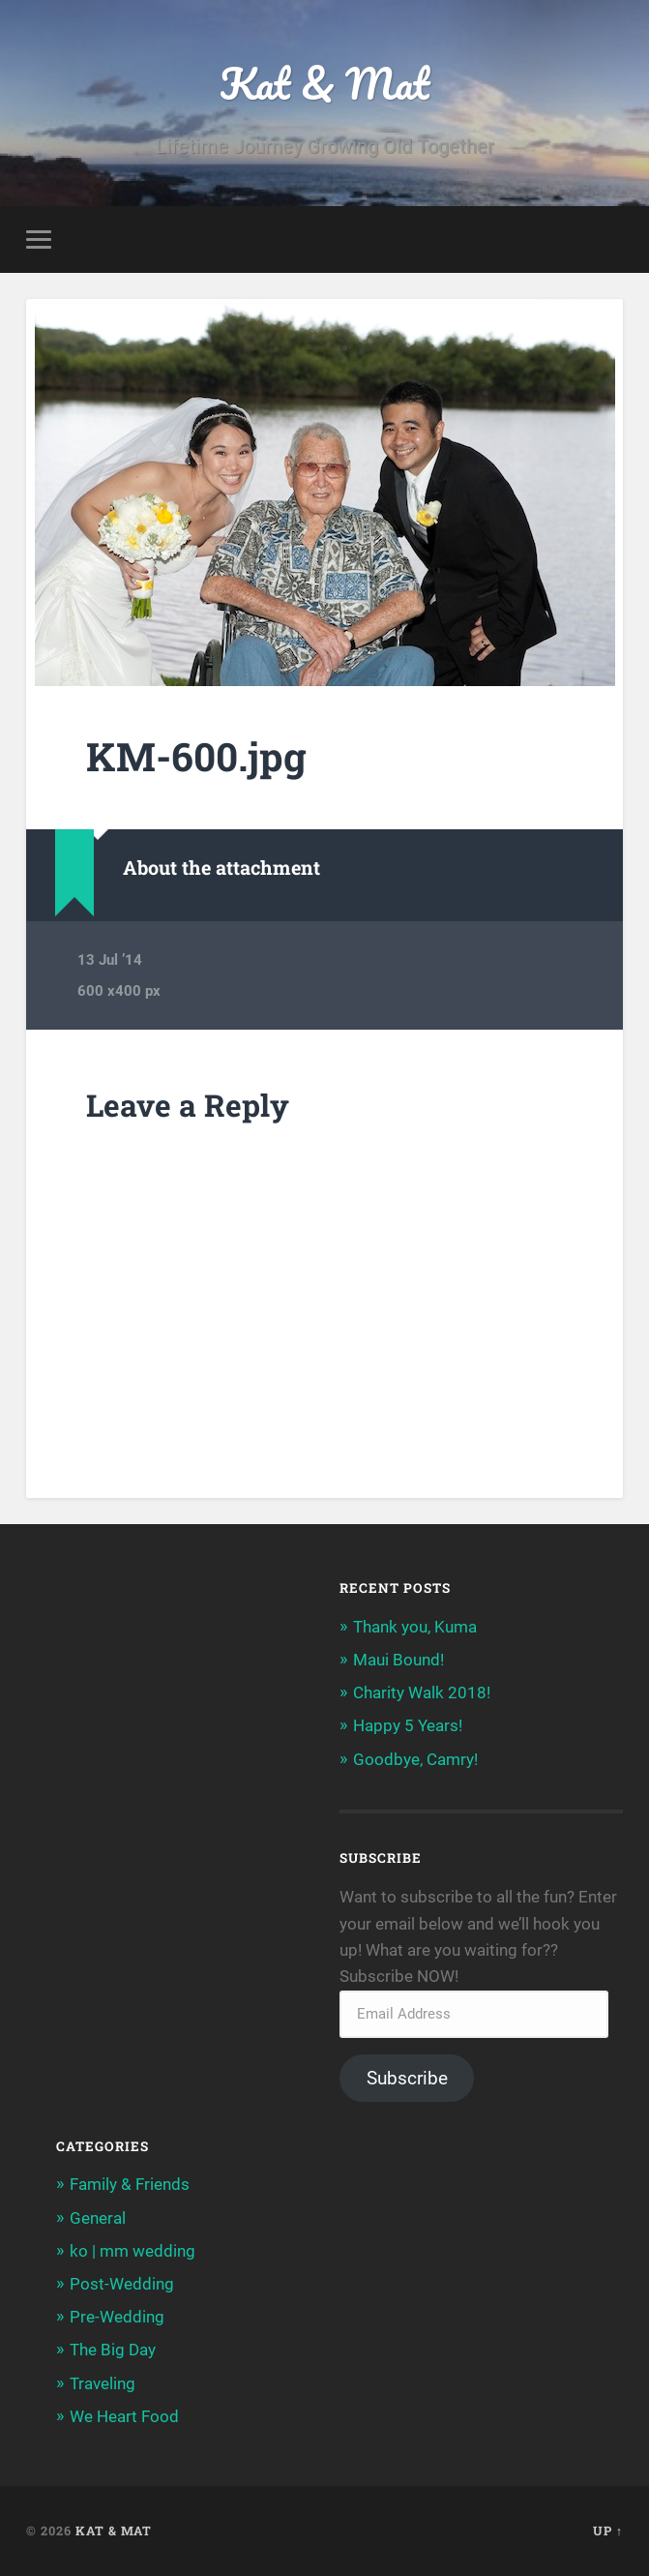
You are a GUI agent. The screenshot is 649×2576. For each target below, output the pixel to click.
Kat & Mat (324, 82)
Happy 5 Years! (407, 1725)
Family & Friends (130, 2184)
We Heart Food (124, 2416)
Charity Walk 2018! (421, 1692)
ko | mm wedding (132, 2251)
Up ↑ (608, 2530)
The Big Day (113, 2349)
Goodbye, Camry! (415, 1759)
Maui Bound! (398, 1659)
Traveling (102, 2383)
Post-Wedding (122, 2283)
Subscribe (407, 2078)
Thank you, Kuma (415, 1626)
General (98, 2218)
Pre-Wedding (117, 2316)
